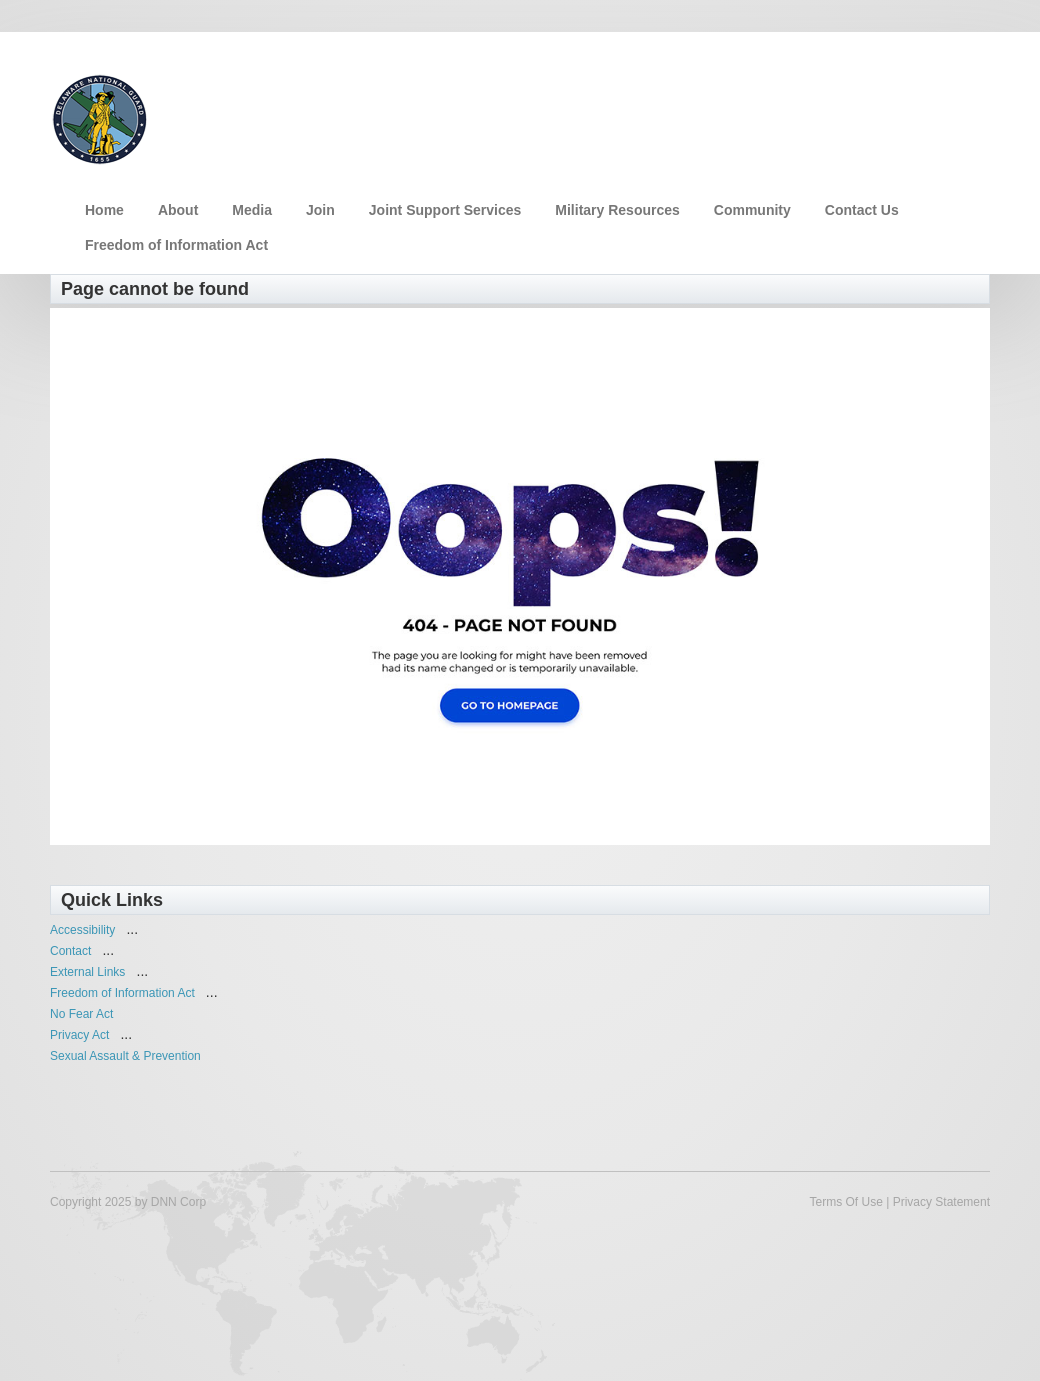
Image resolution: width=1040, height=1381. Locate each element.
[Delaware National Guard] (100, 116)
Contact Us (862, 210)
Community (752, 210)
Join (320, 210)
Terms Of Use (845, 1202)
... (132, 929)
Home (104, 210)
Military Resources (617, 210)
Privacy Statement (941, 1202)
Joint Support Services (445, 210)
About (178, 210)
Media (252, 210)
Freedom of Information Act (176, 245)
